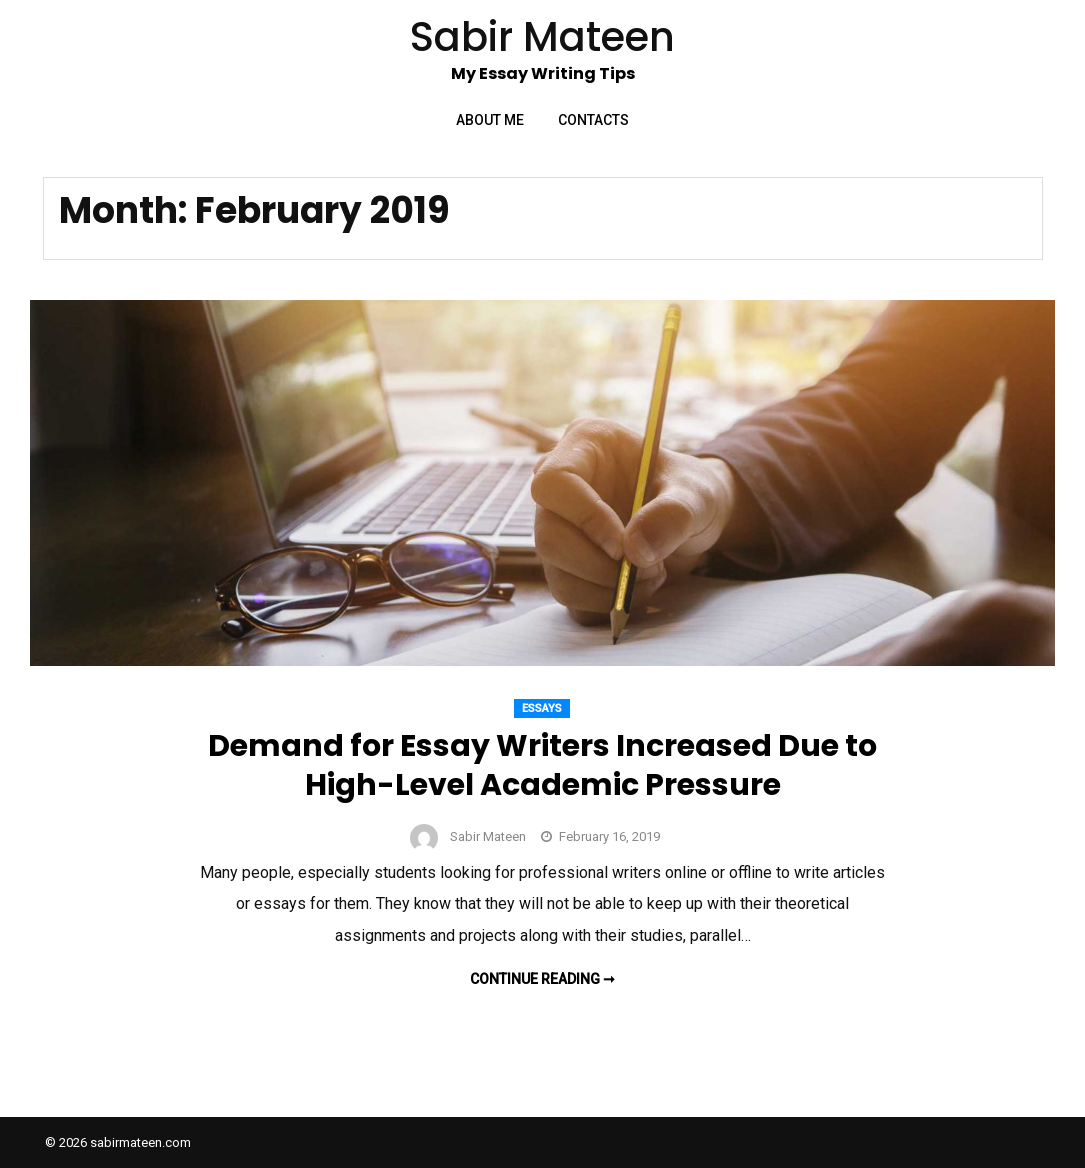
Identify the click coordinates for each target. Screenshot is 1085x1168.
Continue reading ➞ (542, 979)
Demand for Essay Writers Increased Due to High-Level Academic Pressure (542, 765)
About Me (490, 120)
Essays (542, 708)
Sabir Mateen (488, 836)
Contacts (593, 120)
